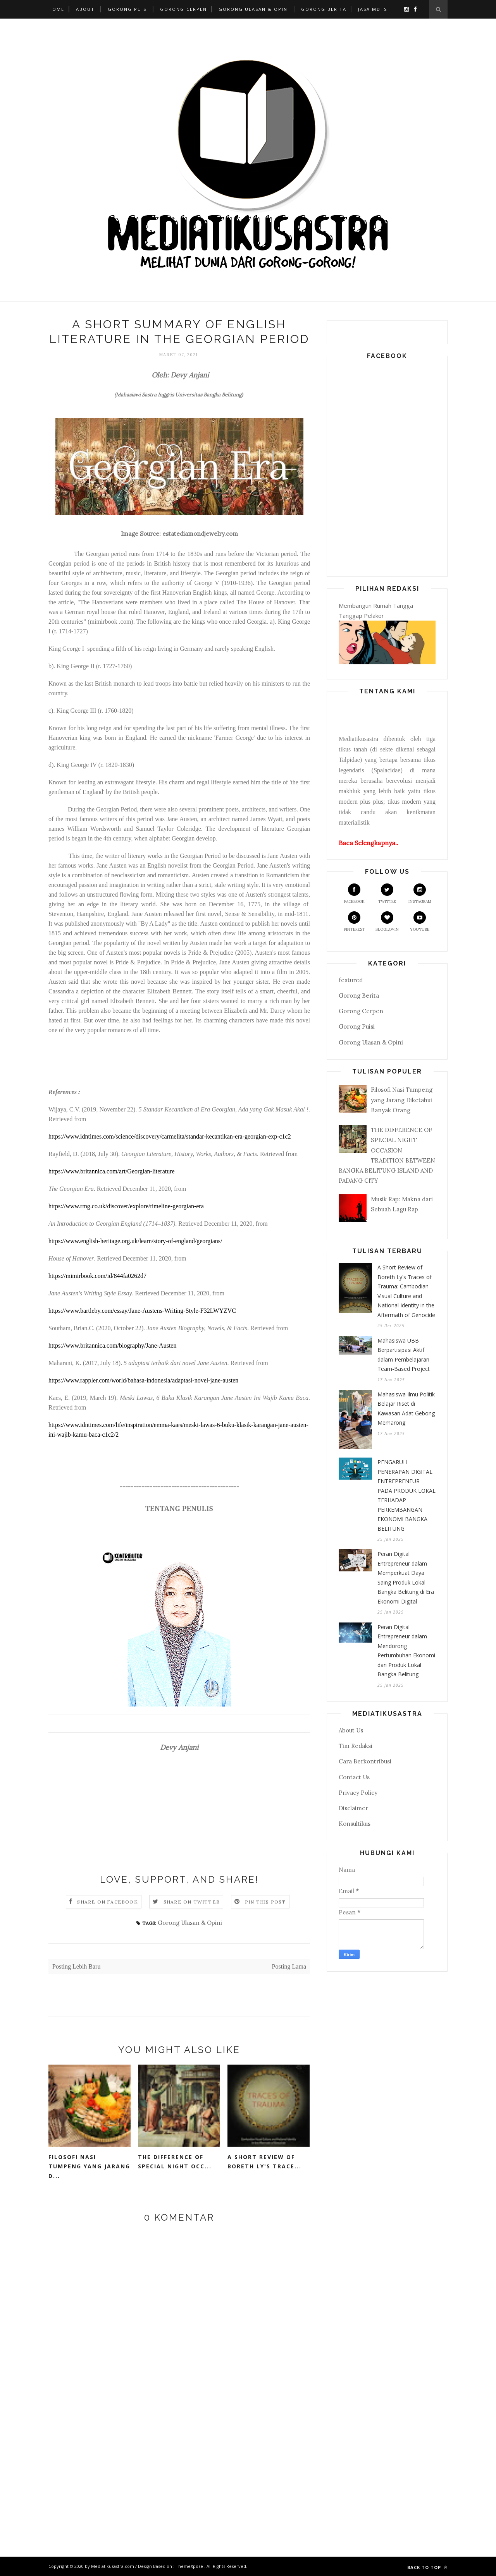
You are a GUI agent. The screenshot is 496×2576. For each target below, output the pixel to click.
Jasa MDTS (372, 9)
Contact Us (354, 1777)
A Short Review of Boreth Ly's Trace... (264, 2161)
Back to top (427, 2567)
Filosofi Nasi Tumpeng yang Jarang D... (89, 2166)
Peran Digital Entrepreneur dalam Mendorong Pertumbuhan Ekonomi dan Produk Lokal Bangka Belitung (406, 1650)
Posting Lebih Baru (76, 1966)
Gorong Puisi (128, 9)
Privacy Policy (358, 1792)
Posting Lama (289, 1966)
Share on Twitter (192, 1902)
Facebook (354, 893)
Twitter (387, 893)
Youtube (419, 921)
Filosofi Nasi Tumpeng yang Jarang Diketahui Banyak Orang (401, 1100)
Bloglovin (387, 921)
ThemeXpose (189, 2566)
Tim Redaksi (355, 1745)
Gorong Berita (323, 9)
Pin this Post (265, 1902)
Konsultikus (354, 1823)
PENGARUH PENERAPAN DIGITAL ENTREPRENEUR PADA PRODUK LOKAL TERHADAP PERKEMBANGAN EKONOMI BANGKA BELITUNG (406, 1495)
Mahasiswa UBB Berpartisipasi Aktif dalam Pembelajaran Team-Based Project (403, 1355)
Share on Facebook (107, 1902)
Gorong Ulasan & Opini (254, 9)
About (85, 9)
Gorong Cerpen (183, 9)
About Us (351, 1730)
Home (56, 9)
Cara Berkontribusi (365, 1761)
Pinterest (354, 921)
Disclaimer (353, 1808)
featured (351, 980)
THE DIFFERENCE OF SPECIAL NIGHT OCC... (175, 2161)
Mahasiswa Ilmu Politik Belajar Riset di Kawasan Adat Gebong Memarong (406, 1409)
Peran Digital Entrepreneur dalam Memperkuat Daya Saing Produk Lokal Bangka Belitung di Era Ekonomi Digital (405, 1577)
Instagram (419, 893)
